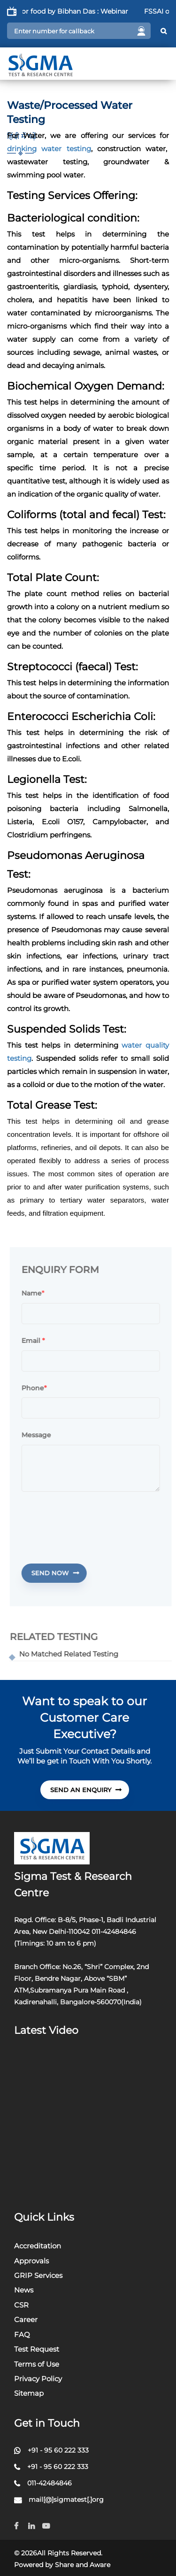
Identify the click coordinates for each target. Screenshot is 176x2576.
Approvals (31, 2260)
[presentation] (97, 1521)
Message (40, 1435)
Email (37, 1341)
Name (36, 1293)
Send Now (60, 1573)
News (23, 2289)
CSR (21, 2304)
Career (26, 2319)
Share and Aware (82, 2565)
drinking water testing (49, 148)
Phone (38, 1388)
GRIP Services (38, 2275)
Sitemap (29, 2393)
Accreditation (37, 2245)
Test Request (36, 2349)
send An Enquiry (86, 1790)
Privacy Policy (38, 2378)
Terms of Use (36, 2364)
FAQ (22, 2334)
